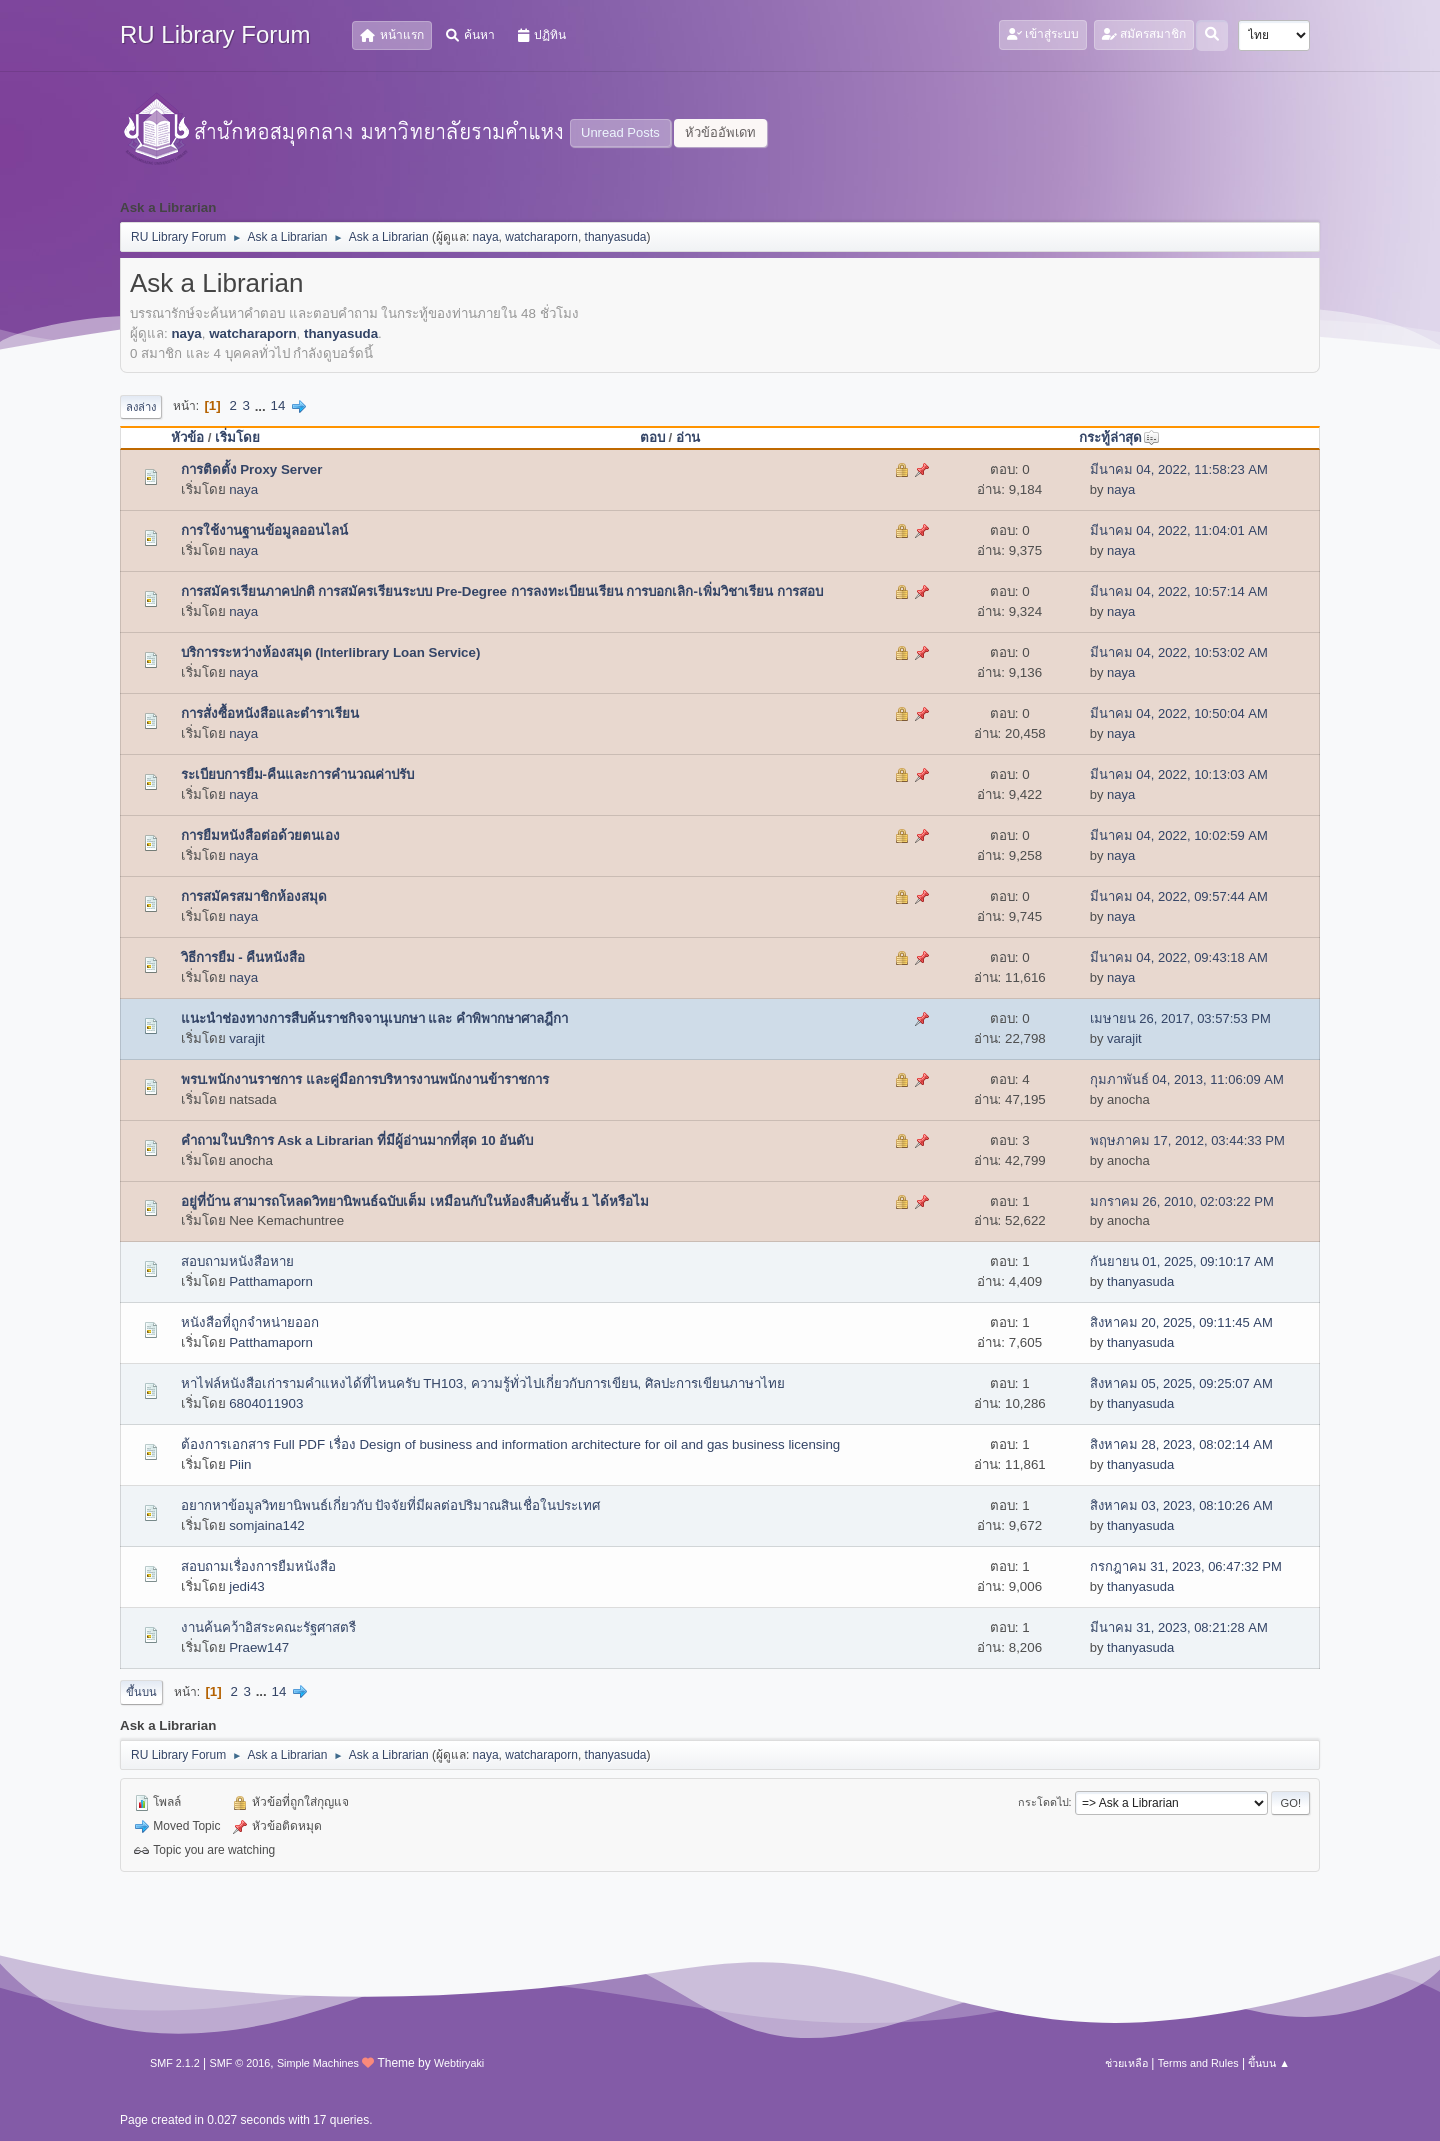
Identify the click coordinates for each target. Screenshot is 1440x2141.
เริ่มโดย (237, 437)
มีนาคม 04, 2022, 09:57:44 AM (1179, 896)
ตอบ (652, 437)
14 (277, 405)
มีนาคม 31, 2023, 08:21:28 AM (1179, 1627)
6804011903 (266, 1403)
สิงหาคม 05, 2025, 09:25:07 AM (1181, 1383)
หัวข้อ (187, 437)
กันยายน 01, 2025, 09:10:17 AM (1182, 1261)
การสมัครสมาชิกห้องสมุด (254, 896)
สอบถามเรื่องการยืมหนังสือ (258, 1566)
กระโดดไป (1043, 1802)
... (262, 405)
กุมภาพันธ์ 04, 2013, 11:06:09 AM (1187, 1079)
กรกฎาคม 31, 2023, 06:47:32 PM (1186, 1566)
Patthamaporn (271, 1281)
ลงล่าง (141, 407)
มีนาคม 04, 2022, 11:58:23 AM (1179, 469)
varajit (247, 1038)
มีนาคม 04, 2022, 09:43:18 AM (1179, 957)
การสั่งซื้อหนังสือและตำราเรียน (270, 713)
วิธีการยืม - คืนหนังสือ (243, 957)
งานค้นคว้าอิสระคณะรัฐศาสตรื (268, 1627)
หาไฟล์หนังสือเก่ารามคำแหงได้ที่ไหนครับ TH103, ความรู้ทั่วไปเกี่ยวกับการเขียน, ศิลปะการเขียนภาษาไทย (483, 1383)
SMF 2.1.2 (175, 2063)
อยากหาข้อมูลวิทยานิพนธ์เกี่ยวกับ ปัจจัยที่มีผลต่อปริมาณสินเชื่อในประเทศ (391, 1505)
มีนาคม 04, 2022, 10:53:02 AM (1179, 652)
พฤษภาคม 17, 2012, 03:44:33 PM (1187, 1140)
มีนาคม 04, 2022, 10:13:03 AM (1179, 774)
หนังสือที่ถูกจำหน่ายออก (250, 1322)
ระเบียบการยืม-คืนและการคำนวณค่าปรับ (297, 774)
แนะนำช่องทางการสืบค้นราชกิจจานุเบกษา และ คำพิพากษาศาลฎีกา (374, 1018)
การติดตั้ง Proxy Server (252, 469)
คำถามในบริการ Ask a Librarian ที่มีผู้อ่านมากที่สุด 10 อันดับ (357, 1140)
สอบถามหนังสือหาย (237, 1261)
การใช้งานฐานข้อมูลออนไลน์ (264, 530)
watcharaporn (541, 237)
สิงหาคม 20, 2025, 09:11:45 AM (1181, 1322)
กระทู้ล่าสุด (1119, 437)
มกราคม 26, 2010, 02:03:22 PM (1182, 1201)
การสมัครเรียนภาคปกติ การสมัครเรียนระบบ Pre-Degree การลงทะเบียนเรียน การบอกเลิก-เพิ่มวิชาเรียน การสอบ (502, 591)
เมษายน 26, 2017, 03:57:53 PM (1180, 1018)
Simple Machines (318, 2063)
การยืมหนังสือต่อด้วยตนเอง (260, 835)
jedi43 (247, 1586)
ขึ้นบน (141, 1692)
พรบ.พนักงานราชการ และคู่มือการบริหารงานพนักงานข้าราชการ (365, 1079)
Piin (240, 1464)
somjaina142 (267, 1525)
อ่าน (688, 437)
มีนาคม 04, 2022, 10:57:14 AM (1179, 591)
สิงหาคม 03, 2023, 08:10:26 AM (1181, 1505)
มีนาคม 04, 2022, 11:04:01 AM (1179, 530)
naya (486, 237)
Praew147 (259, 1647)
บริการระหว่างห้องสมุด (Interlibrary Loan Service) (331, 652)
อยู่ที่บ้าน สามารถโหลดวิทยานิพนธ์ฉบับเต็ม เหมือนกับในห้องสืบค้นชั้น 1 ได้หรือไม (415, 1201)
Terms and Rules (1198, 2063)
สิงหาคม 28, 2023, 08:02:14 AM (1181, 1444)
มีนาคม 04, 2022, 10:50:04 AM (1179, 713)
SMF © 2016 (240, 2063)
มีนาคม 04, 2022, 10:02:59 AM (1179, 835)
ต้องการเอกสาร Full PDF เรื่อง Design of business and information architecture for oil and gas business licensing (511, 1444)
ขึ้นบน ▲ (1269, 2063)
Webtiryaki (459, 2063)
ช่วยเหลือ (1126, 2063)
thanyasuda (616, 237)
